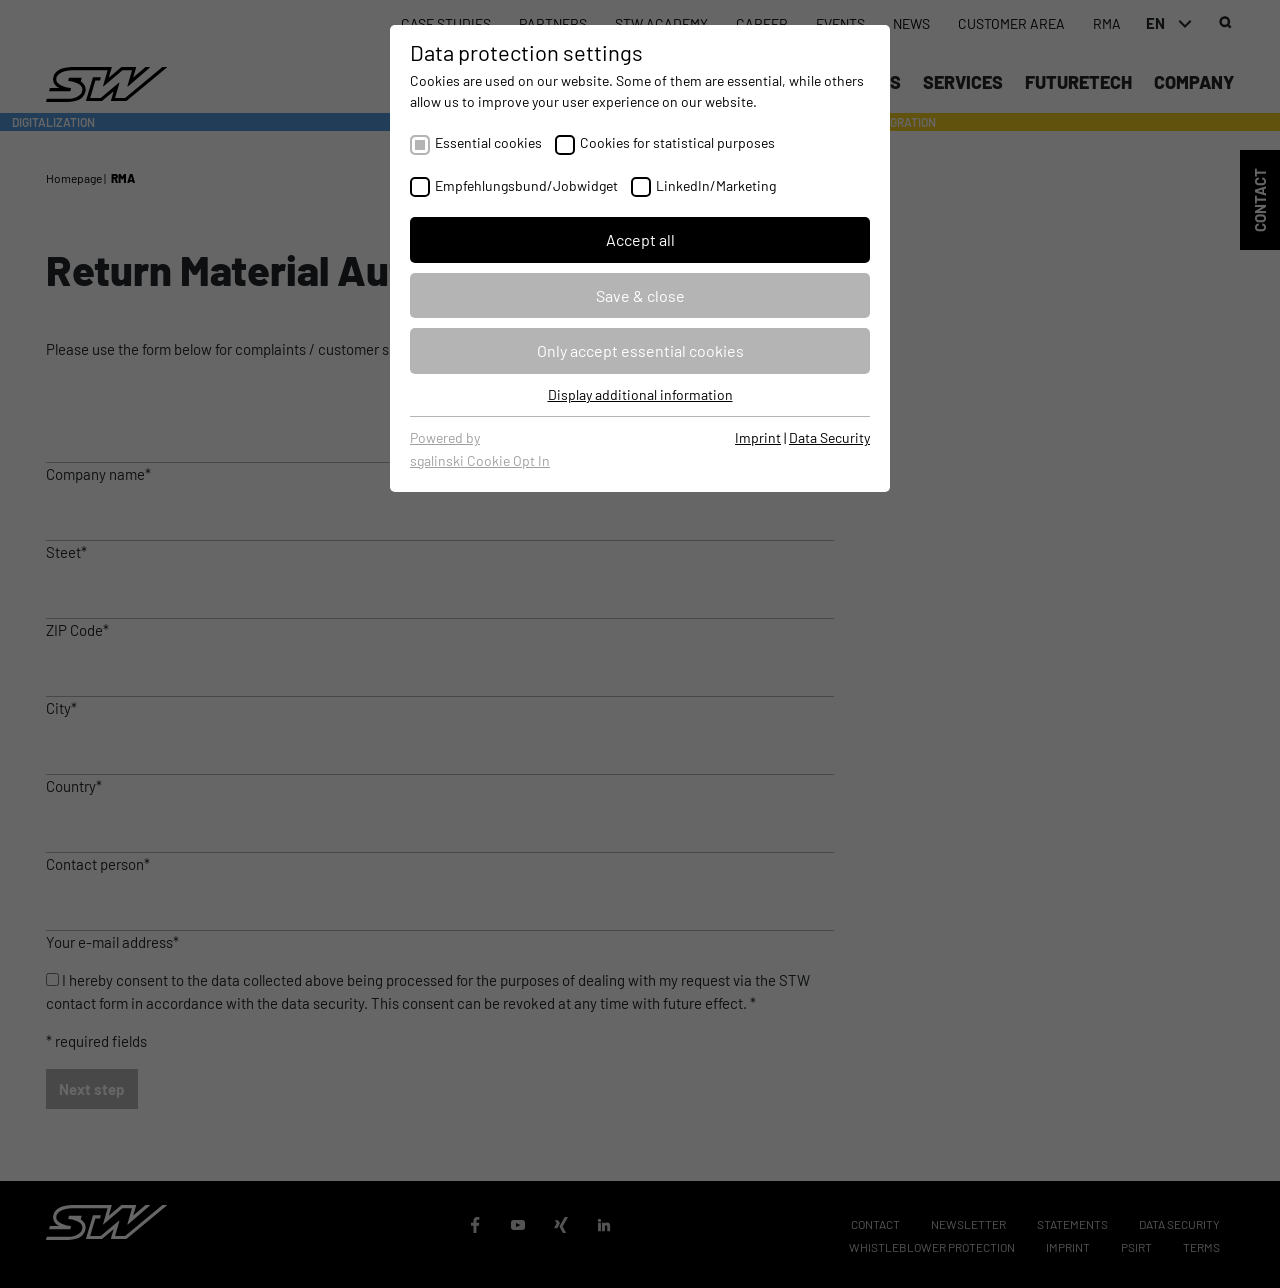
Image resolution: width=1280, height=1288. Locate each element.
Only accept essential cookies (640, 350)
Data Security (829, 437)
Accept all (640, 239)
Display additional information (640, 394)
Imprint (758, 437)
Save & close (640, 295)
